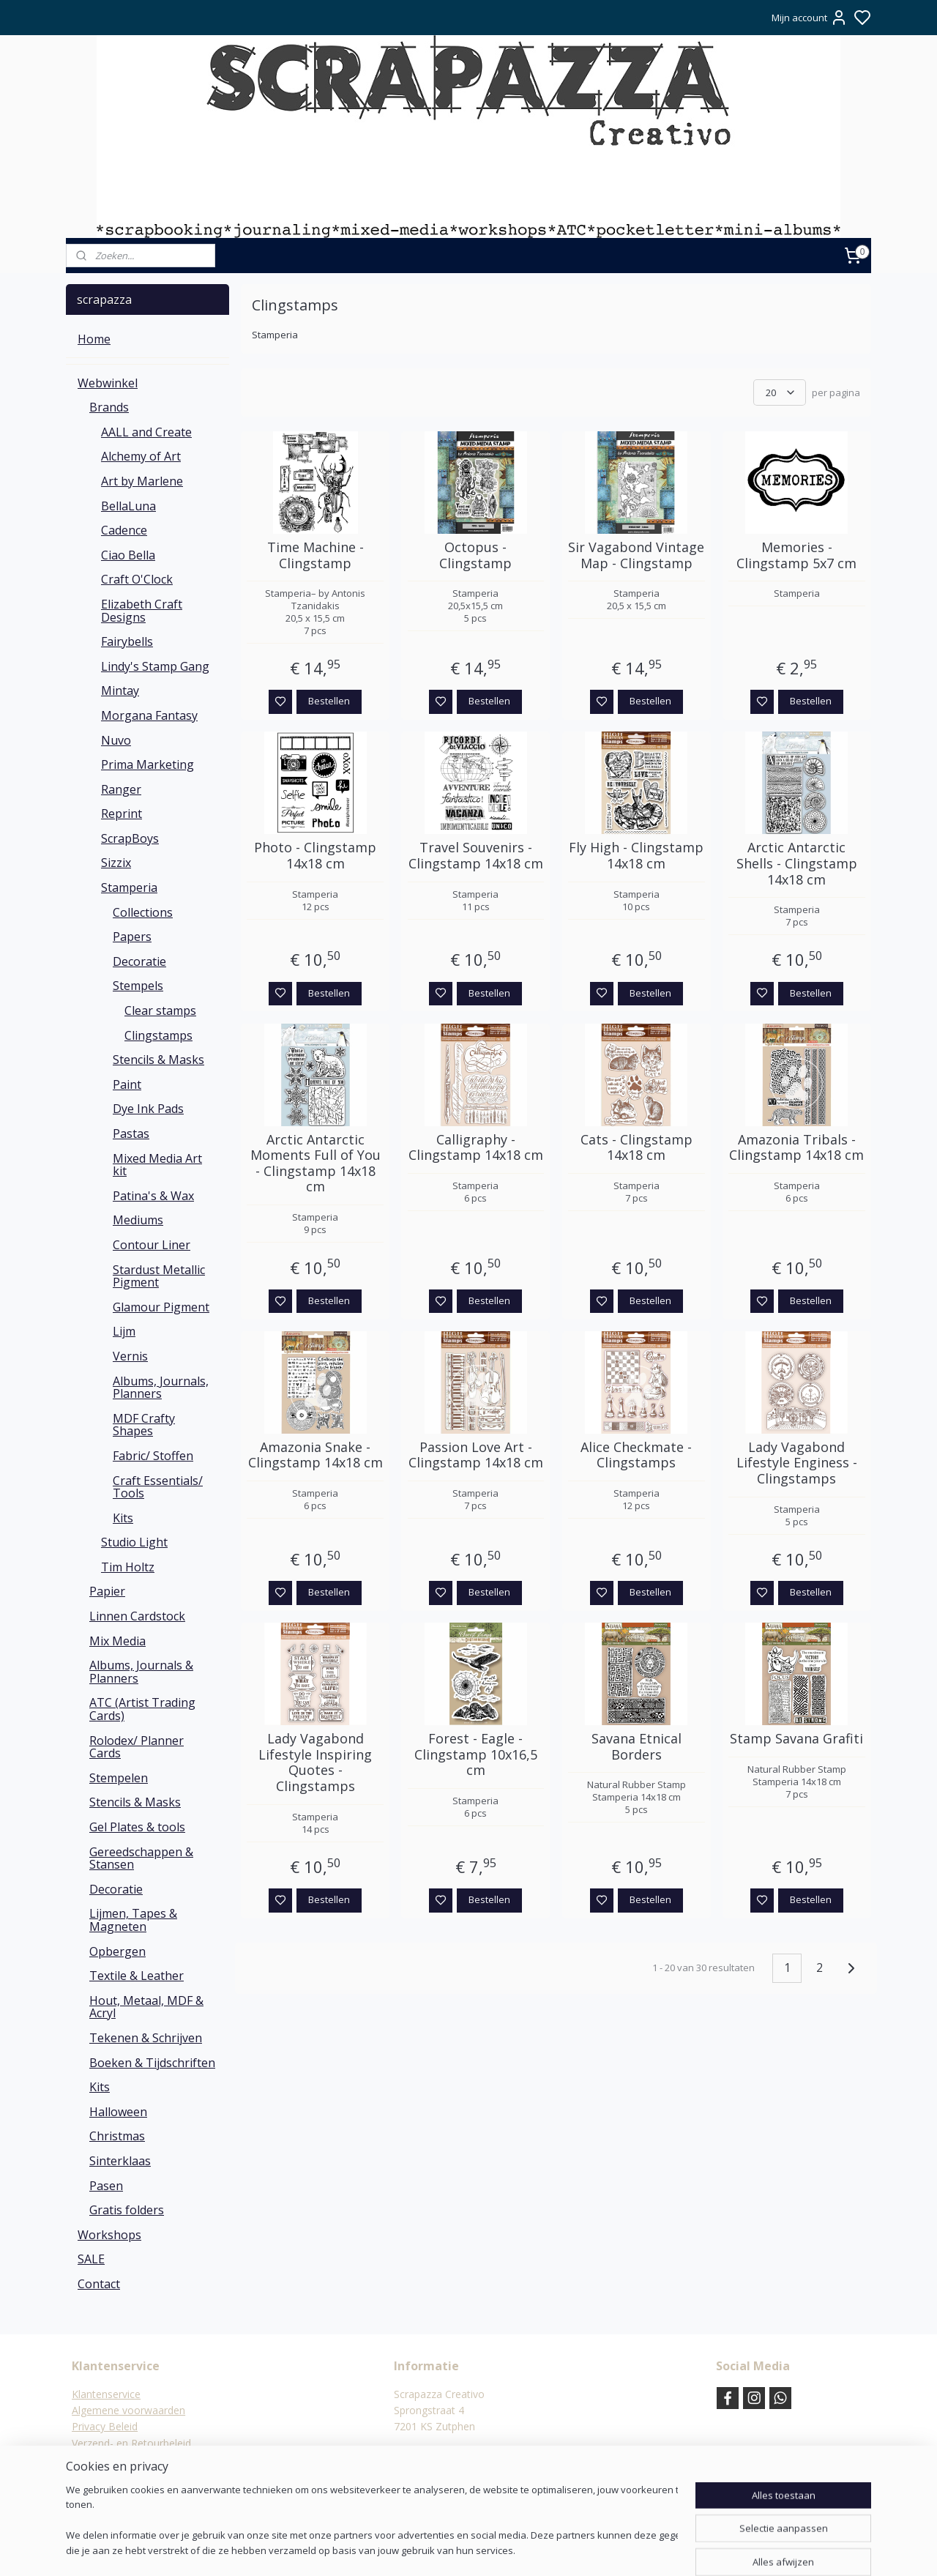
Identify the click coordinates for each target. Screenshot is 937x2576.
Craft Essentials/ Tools (158, 1487)
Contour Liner (151, 1245)
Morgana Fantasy (149, 715)
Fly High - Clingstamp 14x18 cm (636, 855)
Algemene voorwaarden (128, 2410)
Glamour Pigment (161, 1307)
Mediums (138, 1220)
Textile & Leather (136, 1976)
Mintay (120, 690)
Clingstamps (158, 1035)
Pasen (106, 2186)
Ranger (121, 789)
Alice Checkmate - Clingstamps (636, 1455)
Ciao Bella (128, 555)
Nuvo (116, 740)
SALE (91, 2259)
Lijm (124, 1331)
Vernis (130, 1356)
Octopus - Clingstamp (475, 555)
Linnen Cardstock (137, 1616)
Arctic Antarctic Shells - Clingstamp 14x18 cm (796, 863)
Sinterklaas (120, 2161)
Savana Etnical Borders (636, 1746)
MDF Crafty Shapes (144, 1425)
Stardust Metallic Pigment (159, 1276)
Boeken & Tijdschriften (152, 2063)
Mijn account (810, 17)
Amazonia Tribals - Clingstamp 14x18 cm (796, 1148)
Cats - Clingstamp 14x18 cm (637, 1148)
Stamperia (129, 887)
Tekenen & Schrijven (145, 2038)
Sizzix (116, 863)
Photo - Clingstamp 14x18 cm (315, 855)
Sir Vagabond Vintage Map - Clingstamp (636, 555)
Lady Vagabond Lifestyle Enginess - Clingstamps (796, 1463)
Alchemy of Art (141, 456)
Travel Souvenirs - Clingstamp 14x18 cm (475, 855)
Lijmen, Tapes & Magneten (133, 1920)
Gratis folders (126, 2210)
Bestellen (329, 700)
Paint (127, 1084)
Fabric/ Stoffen (153, 1456)
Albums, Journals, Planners (161, 1387)
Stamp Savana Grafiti (796, 1739)
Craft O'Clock (137, 579)
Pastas (131, 1133)
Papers (132, 936)
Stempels (138, 986)
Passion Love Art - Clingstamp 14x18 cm (475, 1455)
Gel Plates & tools (137, 1827)
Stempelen (118, 1778)
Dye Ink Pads (148, 1109)
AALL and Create (146, 432)
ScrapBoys (130, 838)
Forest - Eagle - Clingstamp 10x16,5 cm (475, 1755)
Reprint (121, 813)
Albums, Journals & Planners (141, 1671)
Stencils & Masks (158, 1059)
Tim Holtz (127, 1567)
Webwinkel (108, 383)
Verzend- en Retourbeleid (131, 2443)
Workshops (109, 2235)
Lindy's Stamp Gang (155, 666)
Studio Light (134, 1542)
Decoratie (139, 961)
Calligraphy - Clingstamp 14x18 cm (475, 1148)
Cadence (124, 530)
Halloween (118, 2112)
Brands (109, 407)
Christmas (117, 2136)
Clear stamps (160, 1010)
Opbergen (117, 1951)
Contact (99, 2284)
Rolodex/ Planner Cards (136, 1747)
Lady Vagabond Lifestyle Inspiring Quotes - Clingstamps (315, 1762)
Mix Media (117, 1641)
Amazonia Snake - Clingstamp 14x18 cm (315, 1455)
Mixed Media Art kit (157, 1165)
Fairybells (127, 641)
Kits (123, 1518)
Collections (143, 912)
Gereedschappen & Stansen (141, 1858)
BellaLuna (128, 506)
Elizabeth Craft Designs (141, 610)
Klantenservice (106, 2394)
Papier (107, 1591)
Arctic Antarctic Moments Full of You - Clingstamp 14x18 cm (315, 1163)
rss (539, 2549)
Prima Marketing (147, 764)
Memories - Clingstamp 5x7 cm (796, 555)
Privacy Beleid (105, 2426)
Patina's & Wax (153, 1196)
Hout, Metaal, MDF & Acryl (146, 2007)
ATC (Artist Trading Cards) (142, 1709)
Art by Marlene (142, 481)
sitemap (509, 2549)
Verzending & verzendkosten (139, 2459)
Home (94, 339)
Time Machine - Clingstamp (315, 555)
